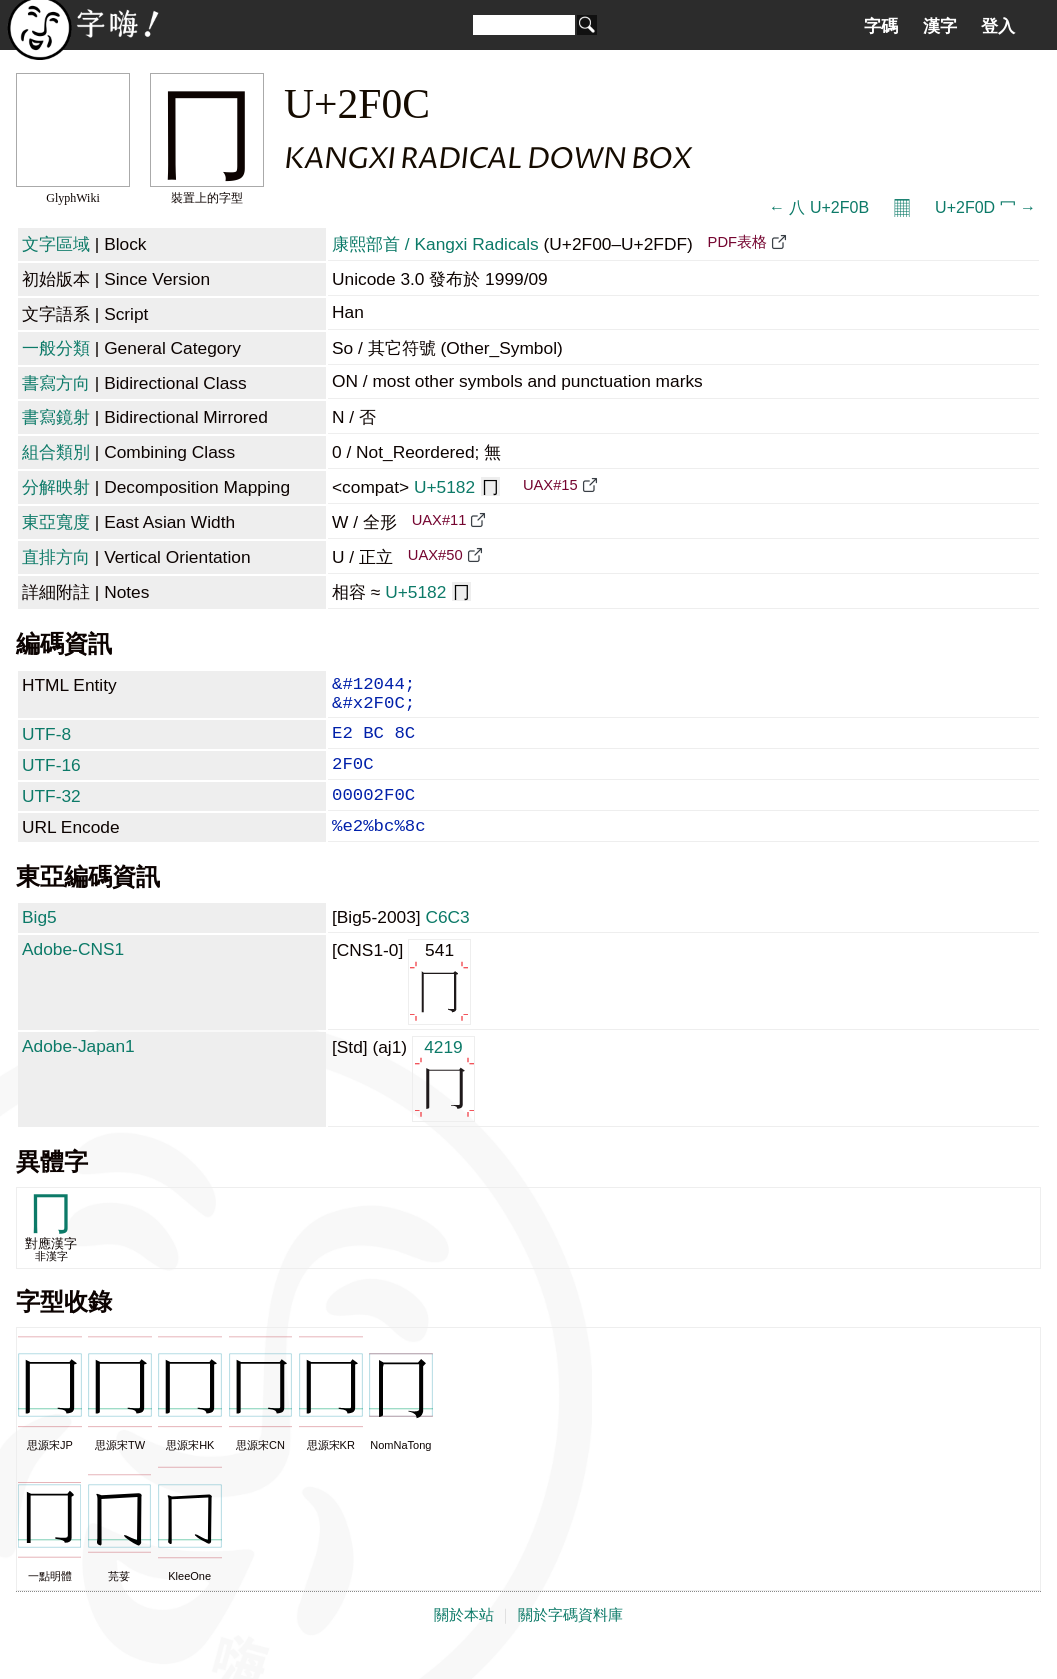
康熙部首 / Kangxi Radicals (435, 244)
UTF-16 (51, 779)
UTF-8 (46, 744)
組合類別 (56, 452)
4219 (443, 1103)
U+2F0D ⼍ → (985, 207)
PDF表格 (737, 242)
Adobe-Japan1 (78, 1072)
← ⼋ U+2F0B (819, 207)
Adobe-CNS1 (73, 975)
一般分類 (56, 348)
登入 (998, 26)
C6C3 (447, 943)
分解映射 (56, 487)
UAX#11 (439, 520)
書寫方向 (56, 383)
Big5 (39, 943)
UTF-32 (51, 814)
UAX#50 (435, 555)
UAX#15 (550, 485)
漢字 (940, 26)
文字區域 (56, 244)
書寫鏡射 (56, 417)
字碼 (881, 26)
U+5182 (457, 487)
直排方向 (56, 557)
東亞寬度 (56, 522)
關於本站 (464, 1641)
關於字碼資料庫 (570, 1641)
